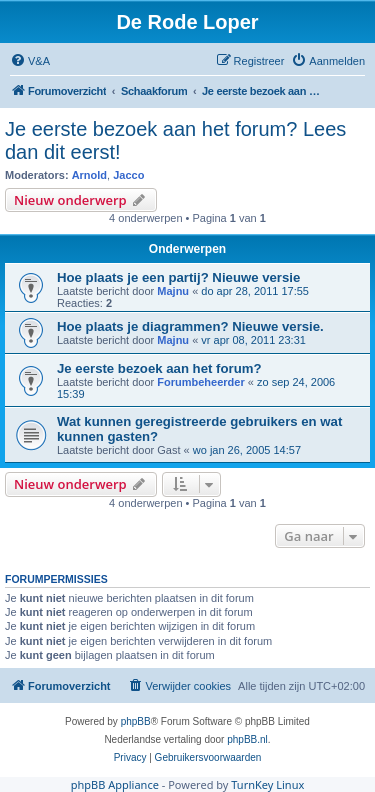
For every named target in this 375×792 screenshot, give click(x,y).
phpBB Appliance (115, 784)
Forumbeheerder (200, 382)
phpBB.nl (247, 739)
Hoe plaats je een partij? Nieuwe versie (178, 277)
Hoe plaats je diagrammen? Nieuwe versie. (190, 326)
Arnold (89, 175)
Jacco (128, 175)
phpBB (136, 721)
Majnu (173, 291)
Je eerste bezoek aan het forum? (159, 368)
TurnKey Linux (267, 784)
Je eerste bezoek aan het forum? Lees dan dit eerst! (175, 140)
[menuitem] (30, 61)
